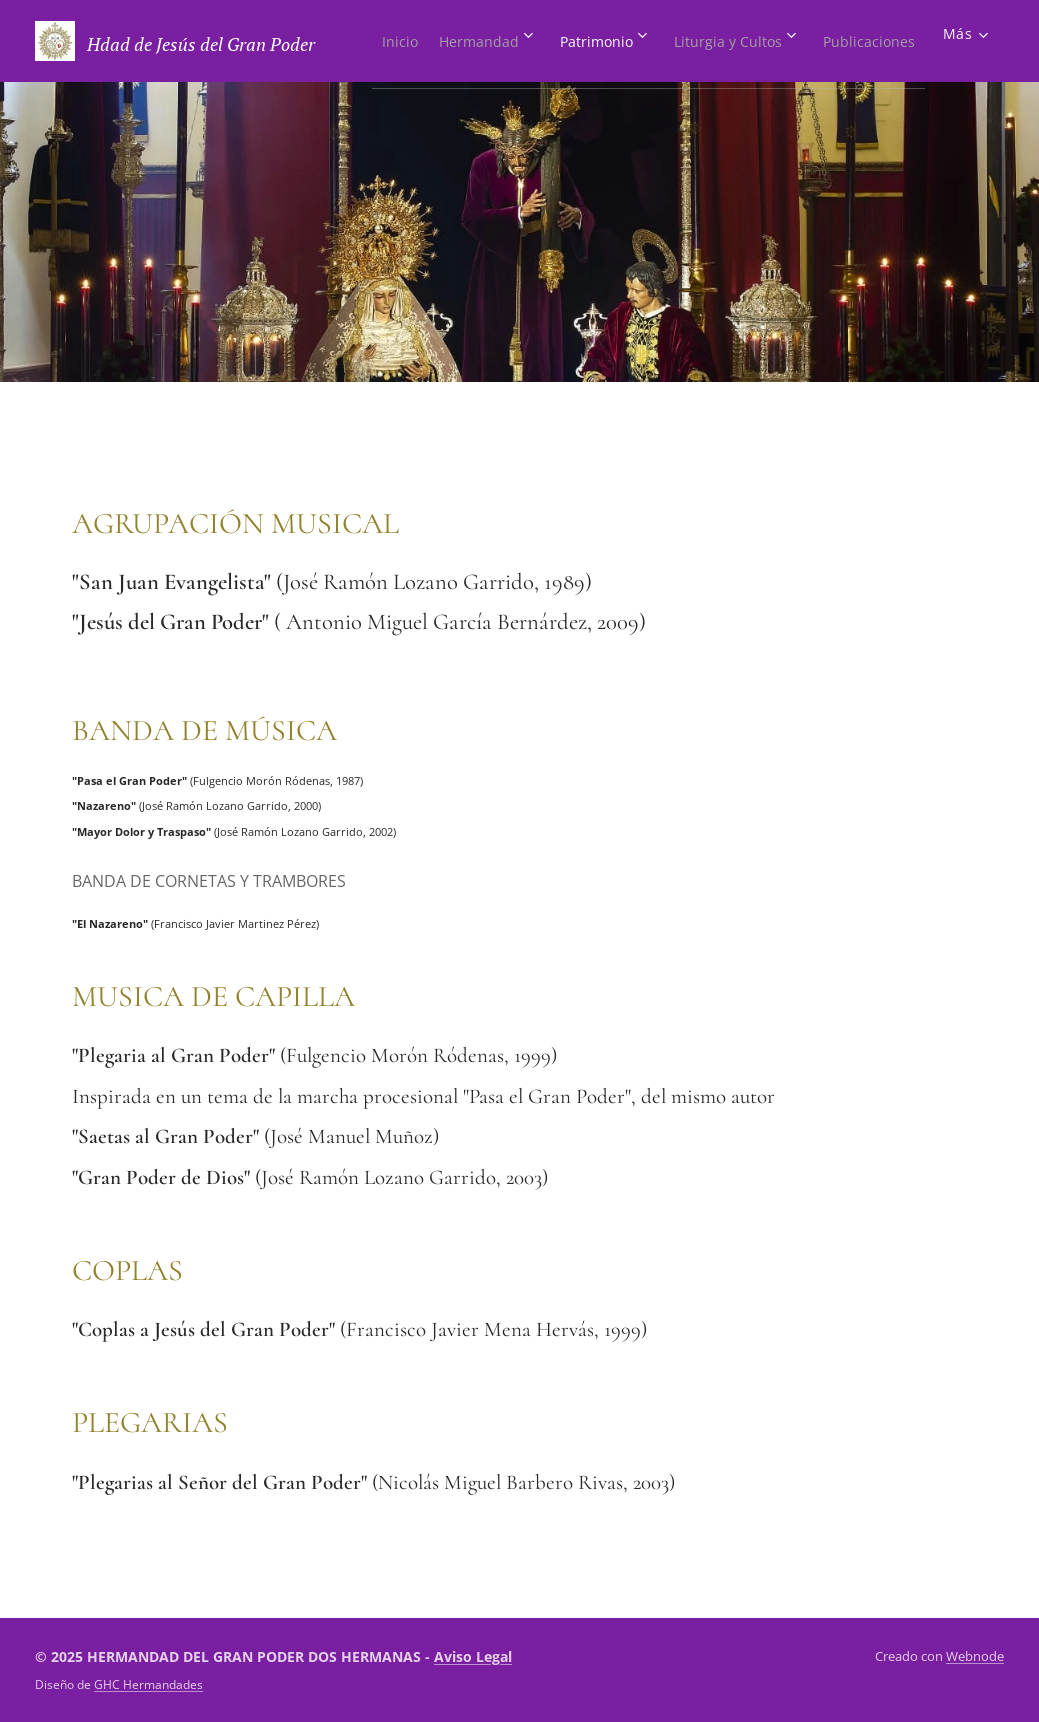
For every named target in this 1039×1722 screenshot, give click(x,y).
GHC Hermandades (148, 1684)
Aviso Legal (473, 1656)
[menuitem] (467, 41)
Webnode (975, 1656)
